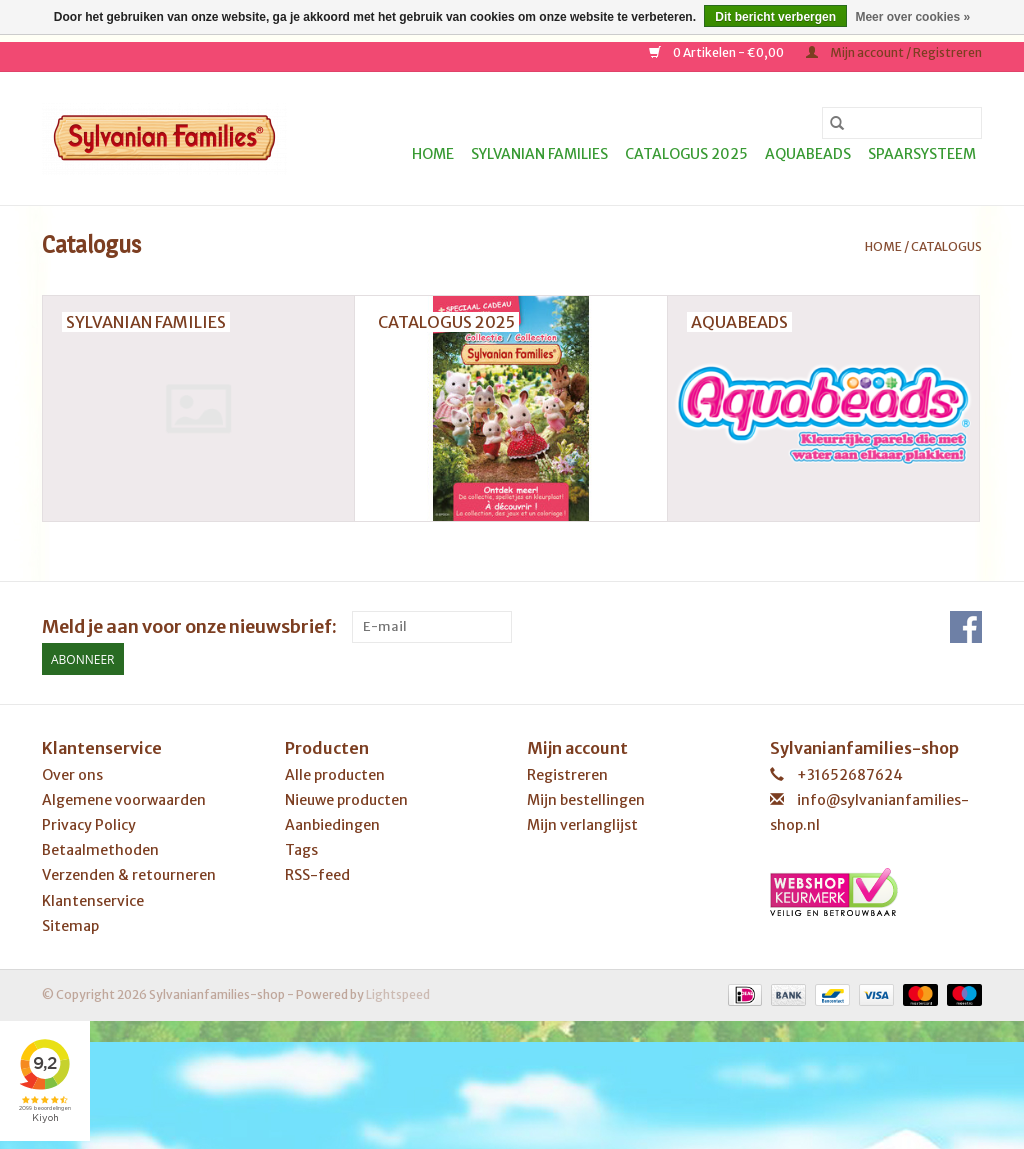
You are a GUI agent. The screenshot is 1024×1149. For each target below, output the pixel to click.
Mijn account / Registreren (894, 52)
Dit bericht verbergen (775, 17)
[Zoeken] (902, 123)
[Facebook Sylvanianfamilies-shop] (966, 627)
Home (433, 154)
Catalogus (946, 246)
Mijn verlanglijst (582, 825)
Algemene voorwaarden (124, 800)
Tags (301, 850)
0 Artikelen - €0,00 (717, 52)
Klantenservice (93, 901)
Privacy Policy (89, 825)
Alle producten (335, 775)
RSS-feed (317, 875)
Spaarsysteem (922, 154)
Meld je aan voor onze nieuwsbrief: (189, 626)
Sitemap (70, 926)
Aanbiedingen (332, 825)
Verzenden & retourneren (129, 875)
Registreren (567, 775)
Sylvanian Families (539, 154)
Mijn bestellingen (586, 800)
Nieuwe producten (346, 800)
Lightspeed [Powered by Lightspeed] (398, 994)
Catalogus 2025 (686, 154)
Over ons (72, 775)
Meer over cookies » (912, 17)
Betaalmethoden (100, 850)
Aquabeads (808, 154)
